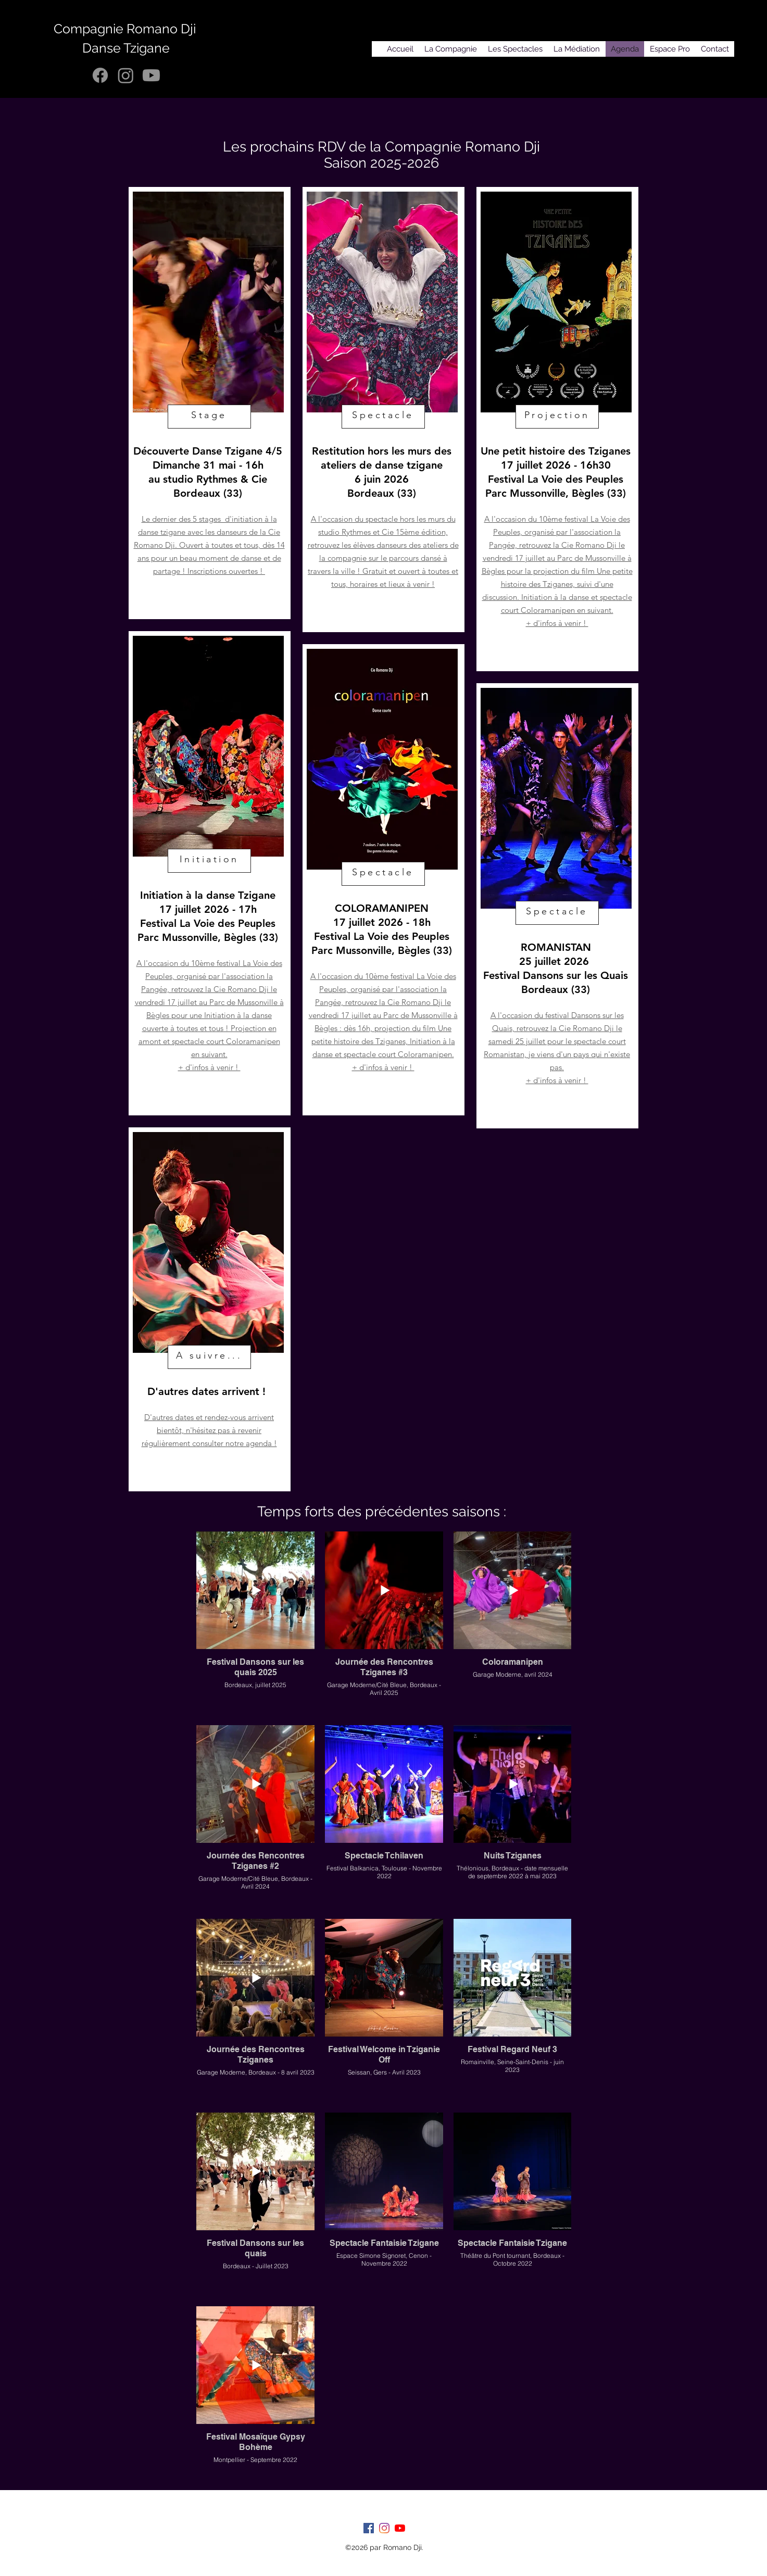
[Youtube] (151, 75)
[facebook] (368, 2528)
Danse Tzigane (126, 48)
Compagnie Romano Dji (126, 28)
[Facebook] (100, 75)
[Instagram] (126, 75)
